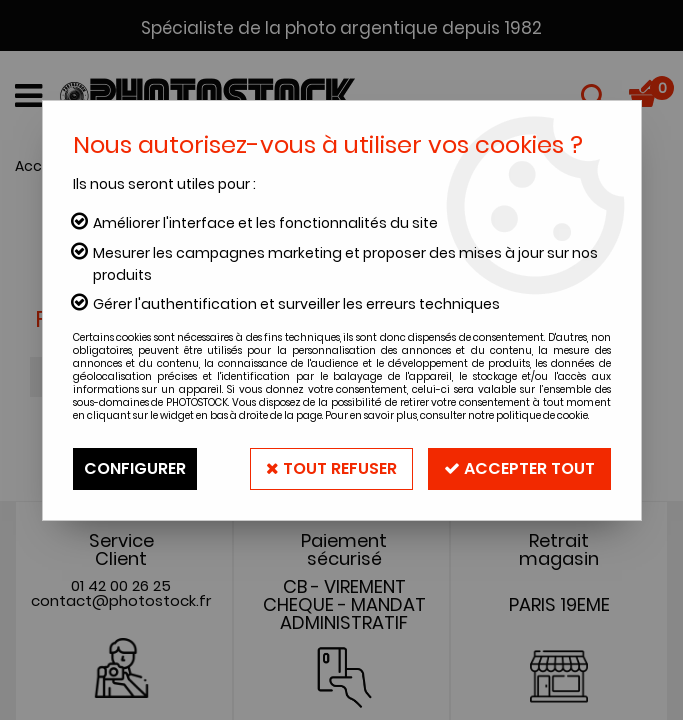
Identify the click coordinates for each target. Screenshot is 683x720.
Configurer (135, 468)
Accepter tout (519, 468)
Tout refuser (331, 468)
